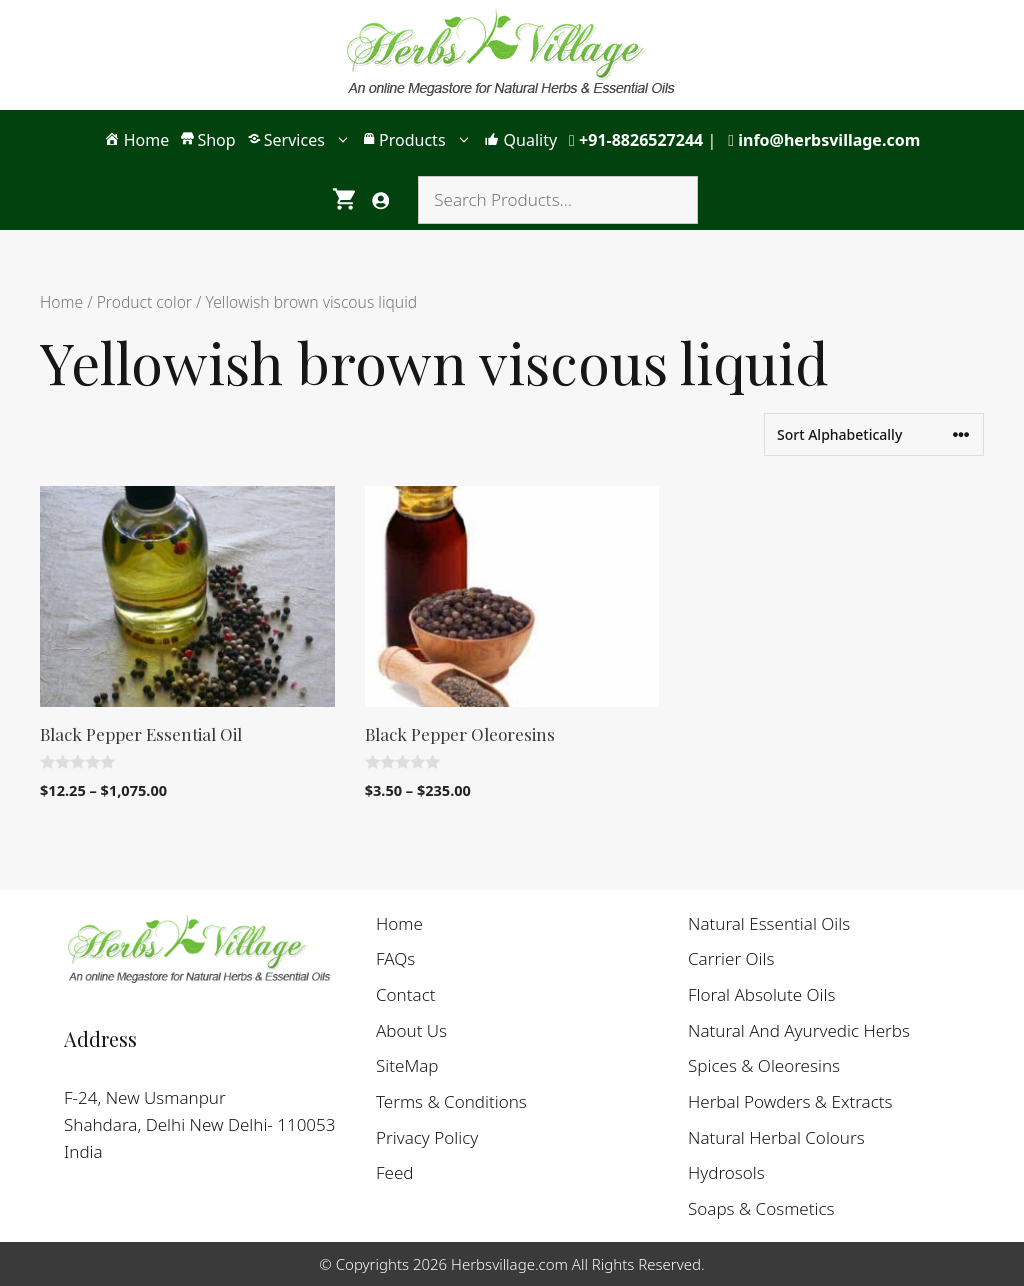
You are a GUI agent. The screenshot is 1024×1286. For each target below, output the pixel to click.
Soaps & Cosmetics (761, 1208)
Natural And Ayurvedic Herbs (799, 1030)
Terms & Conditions (451, 1101)
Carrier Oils (731, 958)
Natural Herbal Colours (776, 1137)
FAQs (395, 958)
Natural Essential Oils (769, 923)
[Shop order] (874, 434)
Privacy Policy (427, 1137)
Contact (406, 994)
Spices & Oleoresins (764, 1065)
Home (61, 302)
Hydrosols (726, 1172)
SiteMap (407, 1065)
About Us (411, 1030)
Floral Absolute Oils (761, 994)
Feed (395, 1172)
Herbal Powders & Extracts (790, 1101)
